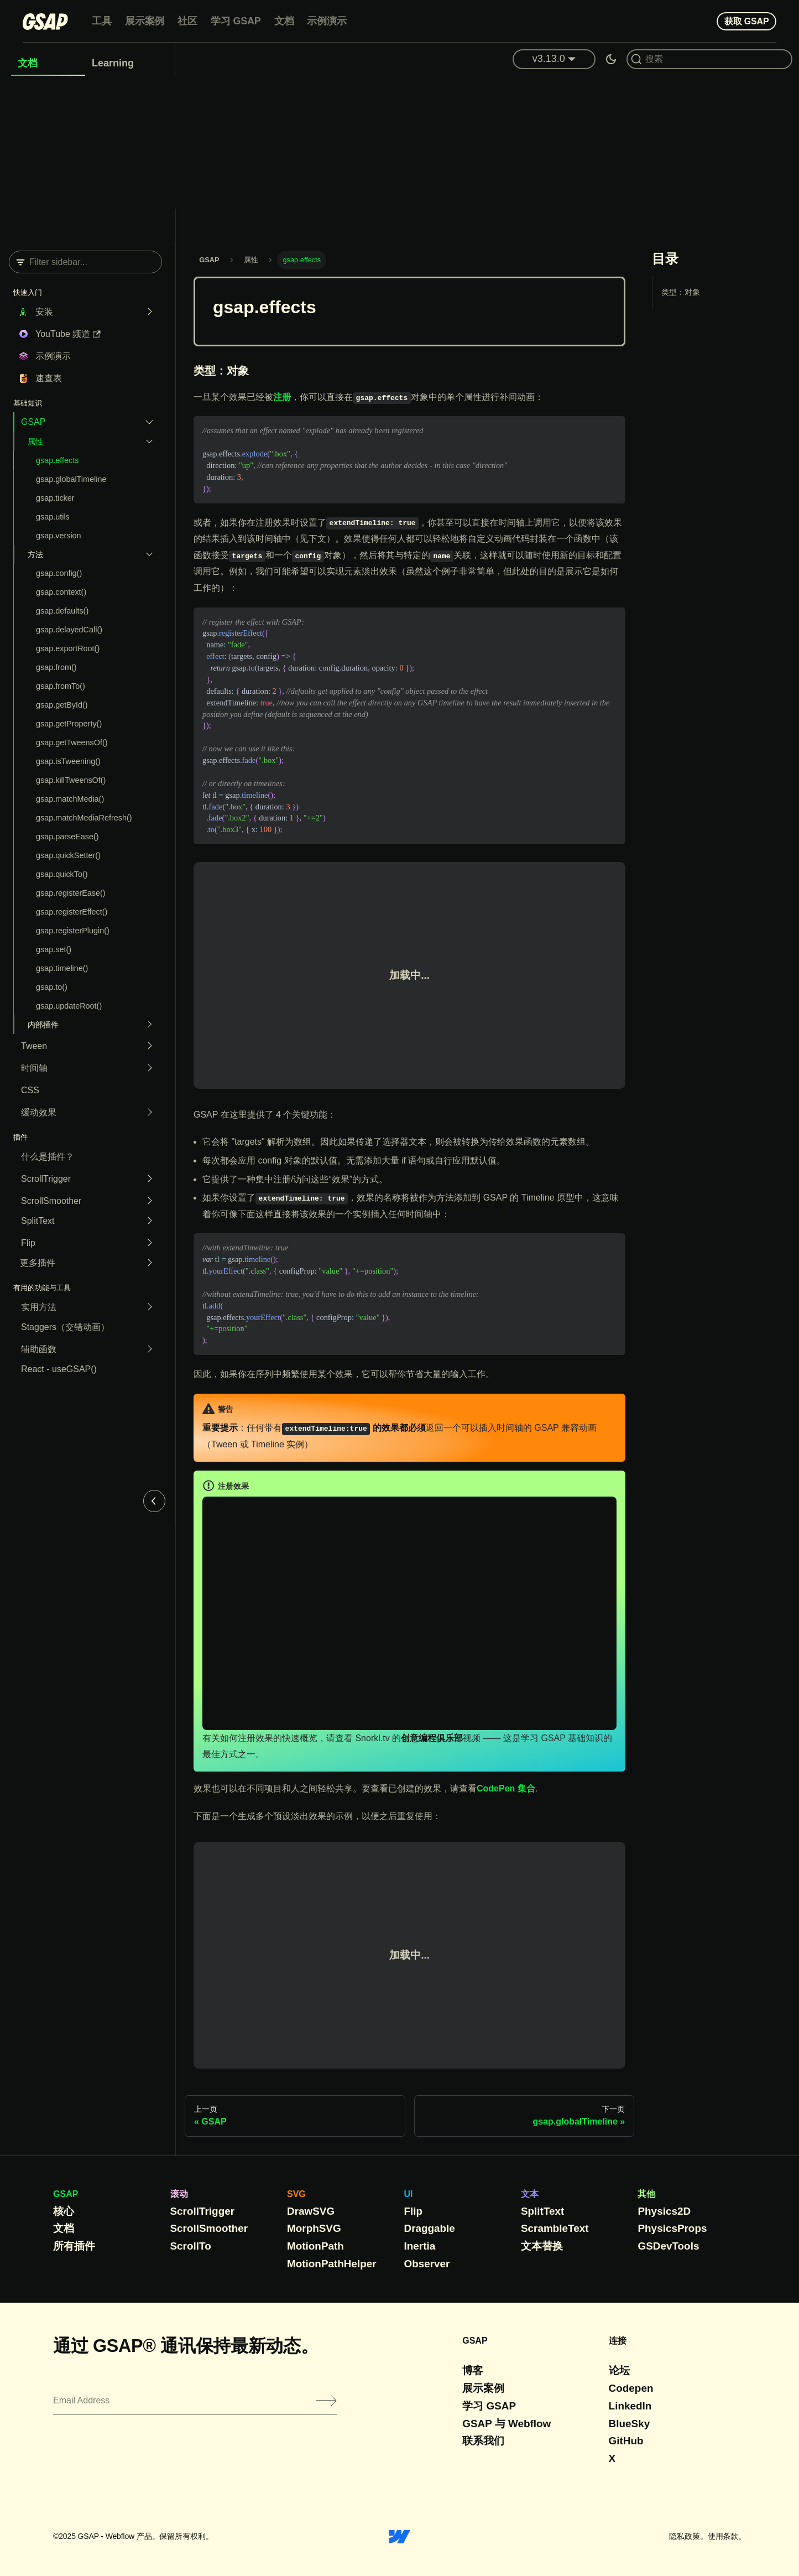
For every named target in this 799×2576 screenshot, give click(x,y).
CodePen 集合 (506, 1788)
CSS (30, 1090)
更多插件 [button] (37, 1263)
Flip (28, 1243)
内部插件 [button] (43, 1024)
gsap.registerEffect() (71, 911)
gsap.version (58, 535)
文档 (284, 21)
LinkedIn (630, 2406)
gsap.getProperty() (69, 723)
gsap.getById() (62, 704)
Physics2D (664, 2211)
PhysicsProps (672, 2228)
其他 (646, 2194)
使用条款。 (727, 2536)
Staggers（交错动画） (65, 1327)
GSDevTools (668, 2246)
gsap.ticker (55, 498)
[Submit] (326, 2401)
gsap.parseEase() (67, 836)
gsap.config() (59, 573)
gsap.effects (57, 460)
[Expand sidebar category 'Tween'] (146, 1046)
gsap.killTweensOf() (71, 780)
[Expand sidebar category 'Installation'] (146, 312)
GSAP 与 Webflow (506, 2423)
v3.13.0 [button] (548, 58)
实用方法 (38, 1307)
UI (408, 2194)
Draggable (429, 2228)
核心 (63, 2211)
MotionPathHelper (332, 2263)
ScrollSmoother (51, 1201)
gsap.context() (61, 592)
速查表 (48, 378)
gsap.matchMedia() (70, 798)
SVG (296, 2194)
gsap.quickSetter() (68, 855)
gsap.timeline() (62, 968)
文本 (530, 2194)
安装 (44, 311)
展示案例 (144, 21)
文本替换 (542, 2246)
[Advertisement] (400, 158)
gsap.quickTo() (62, 874)
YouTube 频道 (68, 334)
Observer (427, 2263)
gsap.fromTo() (60, 686)
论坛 (619, 2370)
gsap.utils (53, 516)
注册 (282, 397)
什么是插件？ (47, 1156)
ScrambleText (555, 2228)
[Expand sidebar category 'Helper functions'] (146, 1349)
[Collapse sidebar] (154, 1501)
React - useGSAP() (59, 1369)
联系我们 (483, 2441)
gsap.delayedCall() (69, 629)
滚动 (179, 2194)
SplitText (37, 1220)
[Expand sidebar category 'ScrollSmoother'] (146, 1201)
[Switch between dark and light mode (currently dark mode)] (611, 59)
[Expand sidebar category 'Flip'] (146, 1243)
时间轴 (34, 1068)
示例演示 (326, 21)
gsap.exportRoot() (68, 648)
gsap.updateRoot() (69, 1005)
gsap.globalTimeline (71, 479)
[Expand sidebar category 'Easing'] (146, 1113)
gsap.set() (53, 949)
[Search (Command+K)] (709, 59)
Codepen (631, 2388)
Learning (113, 63)
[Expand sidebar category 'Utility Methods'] (146, 1307)
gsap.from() (56, 667)
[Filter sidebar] (85, 262)
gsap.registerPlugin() (72, 930)
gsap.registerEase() (71, 893)
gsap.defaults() (62, 610)
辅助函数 (38, 1349)
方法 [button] (35, 554)
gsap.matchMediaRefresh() (84, 817)
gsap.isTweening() (68, 761)
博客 (472, 2370)
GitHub (626, 2441)
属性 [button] (35, 441)
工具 (102, 21)
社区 (187, 21)
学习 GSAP (236, 21)
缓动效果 (38, 1112)
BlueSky (629, 2423)
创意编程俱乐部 (432, 1738)
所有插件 (74, 2246)
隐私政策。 (688, 2536)
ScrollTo (190, 2246)
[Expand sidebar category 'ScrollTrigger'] (146, 1179)
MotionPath (315, 2246)
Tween (34, 1046)
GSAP (33, 422)
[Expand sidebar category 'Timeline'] (146, 1068)
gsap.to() (51, 987)
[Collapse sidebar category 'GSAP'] (146, 422)
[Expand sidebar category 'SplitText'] (146, 1221)
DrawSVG (311, 2211)
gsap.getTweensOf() (72, 742)
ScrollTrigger (46, 1178)
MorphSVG (314, 2228)
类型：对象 (680, 292)
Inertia (420, 2246)
